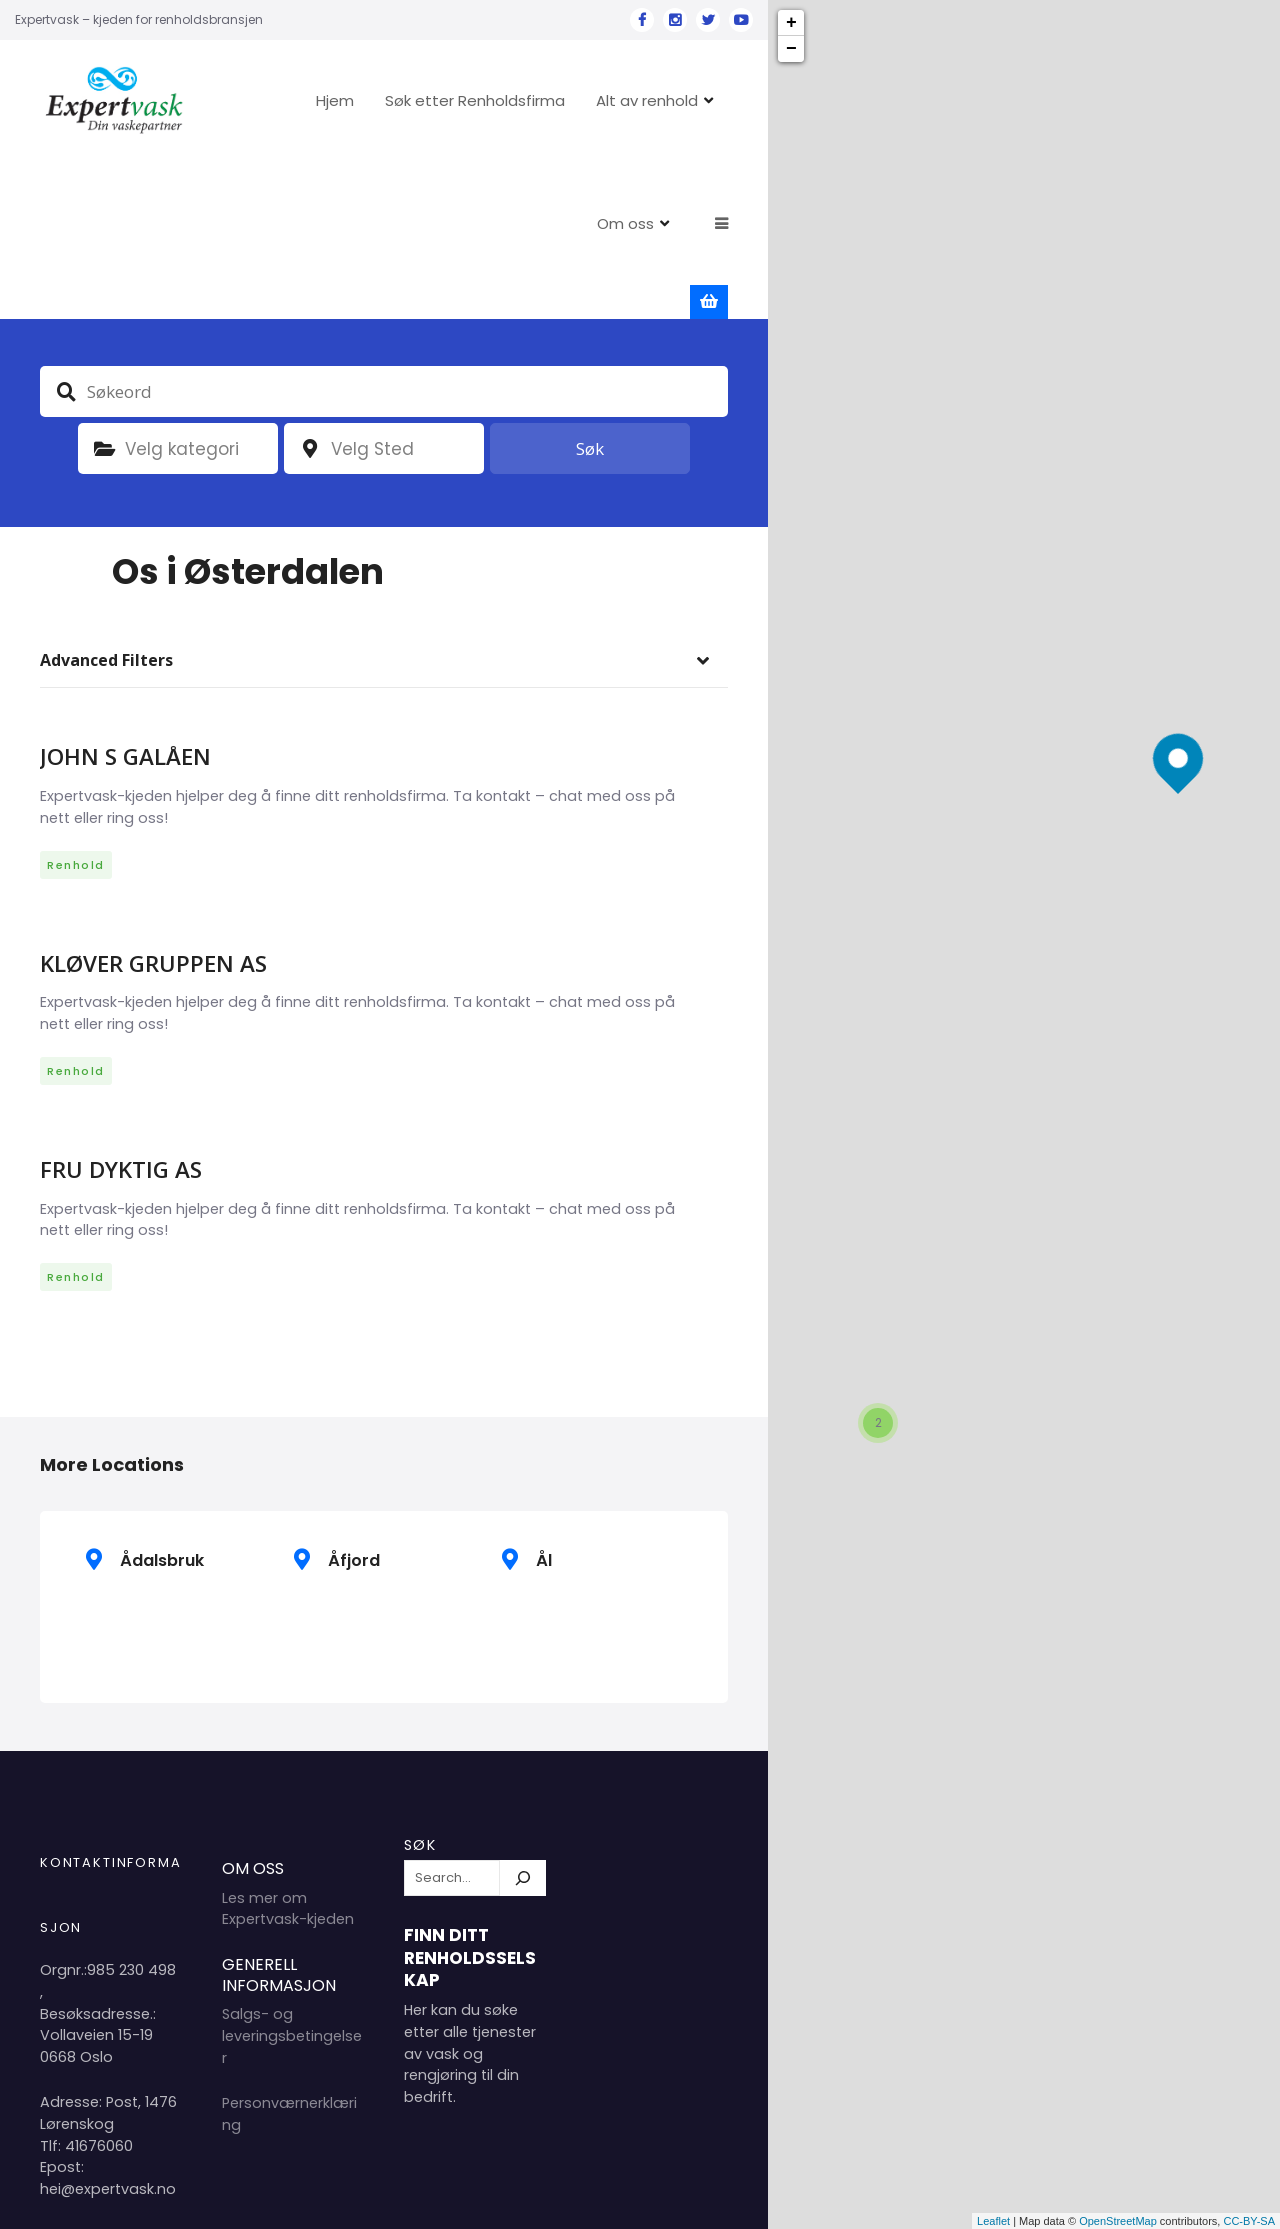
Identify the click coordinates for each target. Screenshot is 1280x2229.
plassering (310, 293)
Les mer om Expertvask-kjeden (288, 1753)
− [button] (791, 49)
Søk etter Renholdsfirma (536, 100)
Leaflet (993, 2221)
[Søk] (523, 1722)
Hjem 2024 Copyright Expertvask (523, 2197)
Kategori (104, 293)
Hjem (396, 100)
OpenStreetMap (1118, 2221)
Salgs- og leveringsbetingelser (292, 1879)
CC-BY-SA (1249, 2221)
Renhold (76, 709)
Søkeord (66, 235)
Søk (590, 292)
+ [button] (791, 23)
